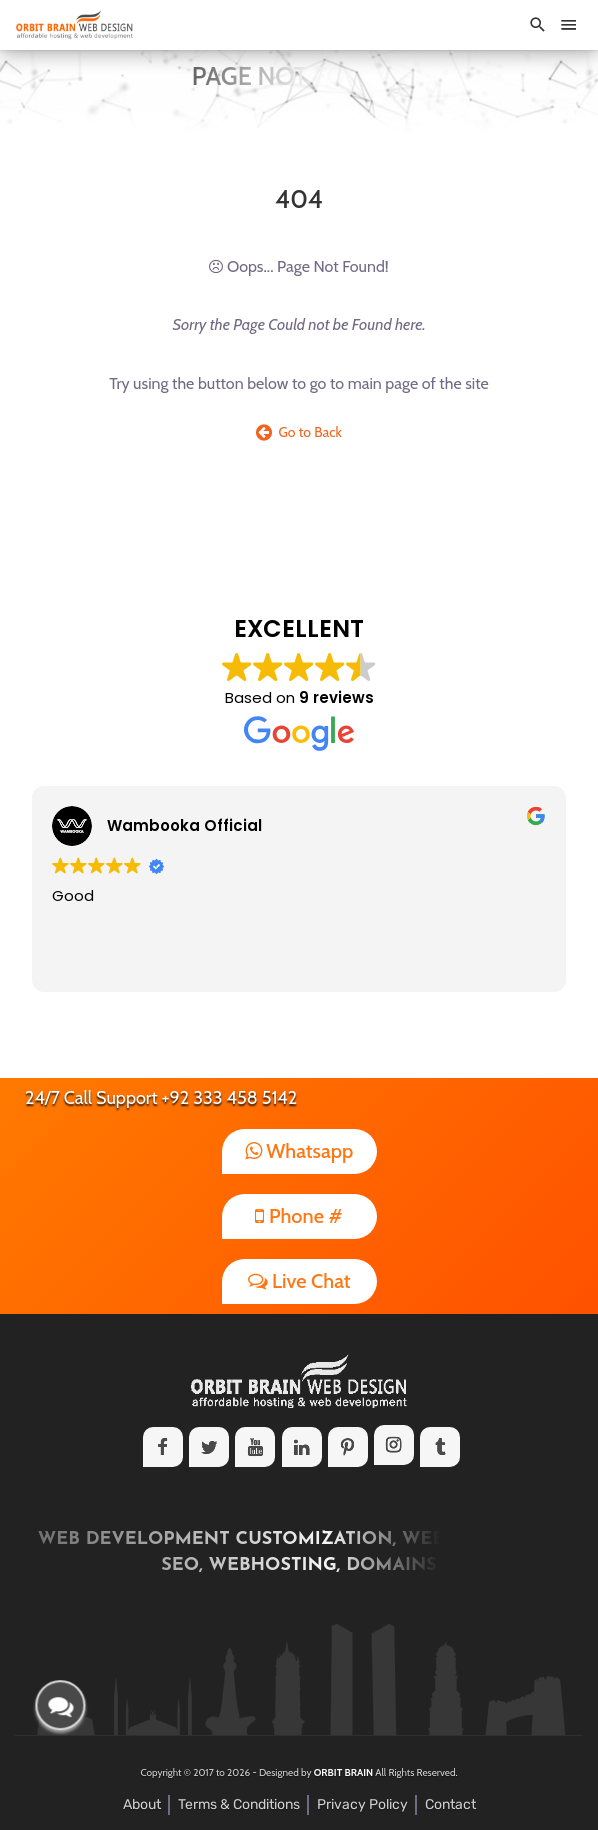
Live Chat (299, 1281)
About (142, 1804)
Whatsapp (299, 1151)
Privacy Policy (362, 1804)
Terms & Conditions (239, 1804)
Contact (450, 1804)
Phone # (298, 1216)
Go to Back (299, 432)
